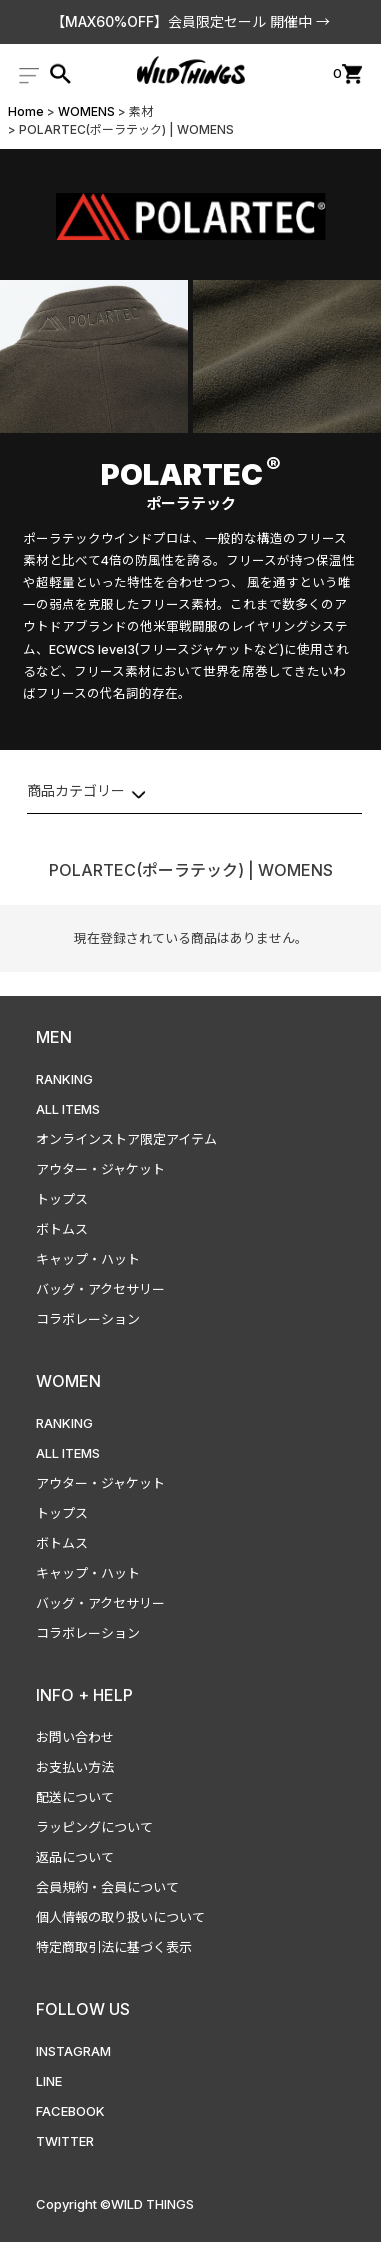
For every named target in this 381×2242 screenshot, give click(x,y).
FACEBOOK (70, 2111)
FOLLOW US (83, 2009)
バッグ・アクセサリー (100, 1289)
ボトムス (62, 1229)
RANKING (64, 1079)
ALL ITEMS (68, 1109)
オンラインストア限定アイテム (126, 1139)
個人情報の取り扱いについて (120, 1917)
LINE (49, 2081)
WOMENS (86, 111)
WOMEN (68, 1381)
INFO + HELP (84, 1695)
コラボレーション (88, 1319)
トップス (62, 1199)
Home (26, 111)
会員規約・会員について (107, 1887)
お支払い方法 (75, 1767)
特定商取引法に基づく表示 (114, 1947)
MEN (54, 1037)
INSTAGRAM (73, 2051)
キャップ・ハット (88, 1259)
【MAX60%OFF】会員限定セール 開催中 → (190, 21)
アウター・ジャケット (100, 1169)
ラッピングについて (94, 1827)
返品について (75, 1857)
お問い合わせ (75, 1737)
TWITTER (65, 2141)
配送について (75, 1797)
